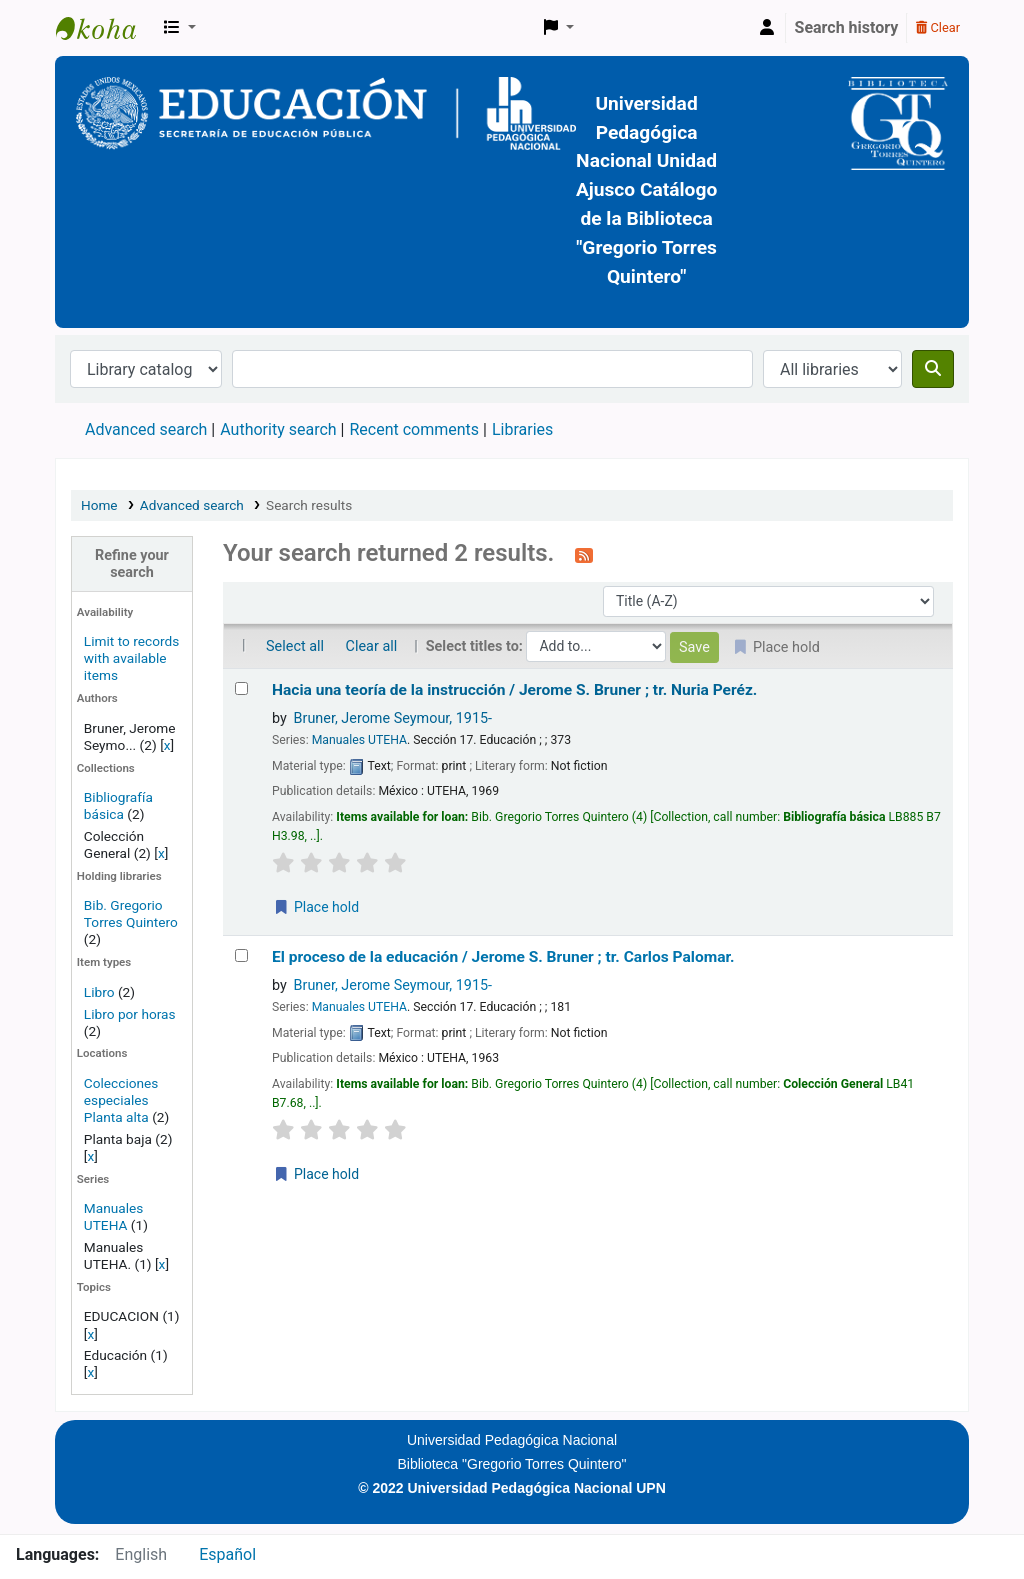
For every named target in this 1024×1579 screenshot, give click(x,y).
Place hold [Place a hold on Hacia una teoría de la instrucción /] (316, 907)
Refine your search (132, 564)
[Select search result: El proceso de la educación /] (241, 955)
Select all (295, 646)
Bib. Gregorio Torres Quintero (131, 913)
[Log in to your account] (767, 28)
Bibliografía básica (118, 805)
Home (99, 505)
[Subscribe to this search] (584, 555)
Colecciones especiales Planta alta (121, 1100)
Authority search (278, 429)
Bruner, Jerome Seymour (393, 718)
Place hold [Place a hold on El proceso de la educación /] (316, 1174)
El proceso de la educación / (503, 957)
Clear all (372, 646)
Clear (938, 27)
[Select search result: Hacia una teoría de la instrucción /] (241, 688)
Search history (847, 27)
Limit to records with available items (131, 658)
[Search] (933, 369)
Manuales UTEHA (114, 1216)
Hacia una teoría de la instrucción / (514, 690)
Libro (99, 992)
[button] (180, 28)
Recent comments (414, 429)
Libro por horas (130, 1014)
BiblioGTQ (106, 28)
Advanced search (146, 429)
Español (227, 1554)
